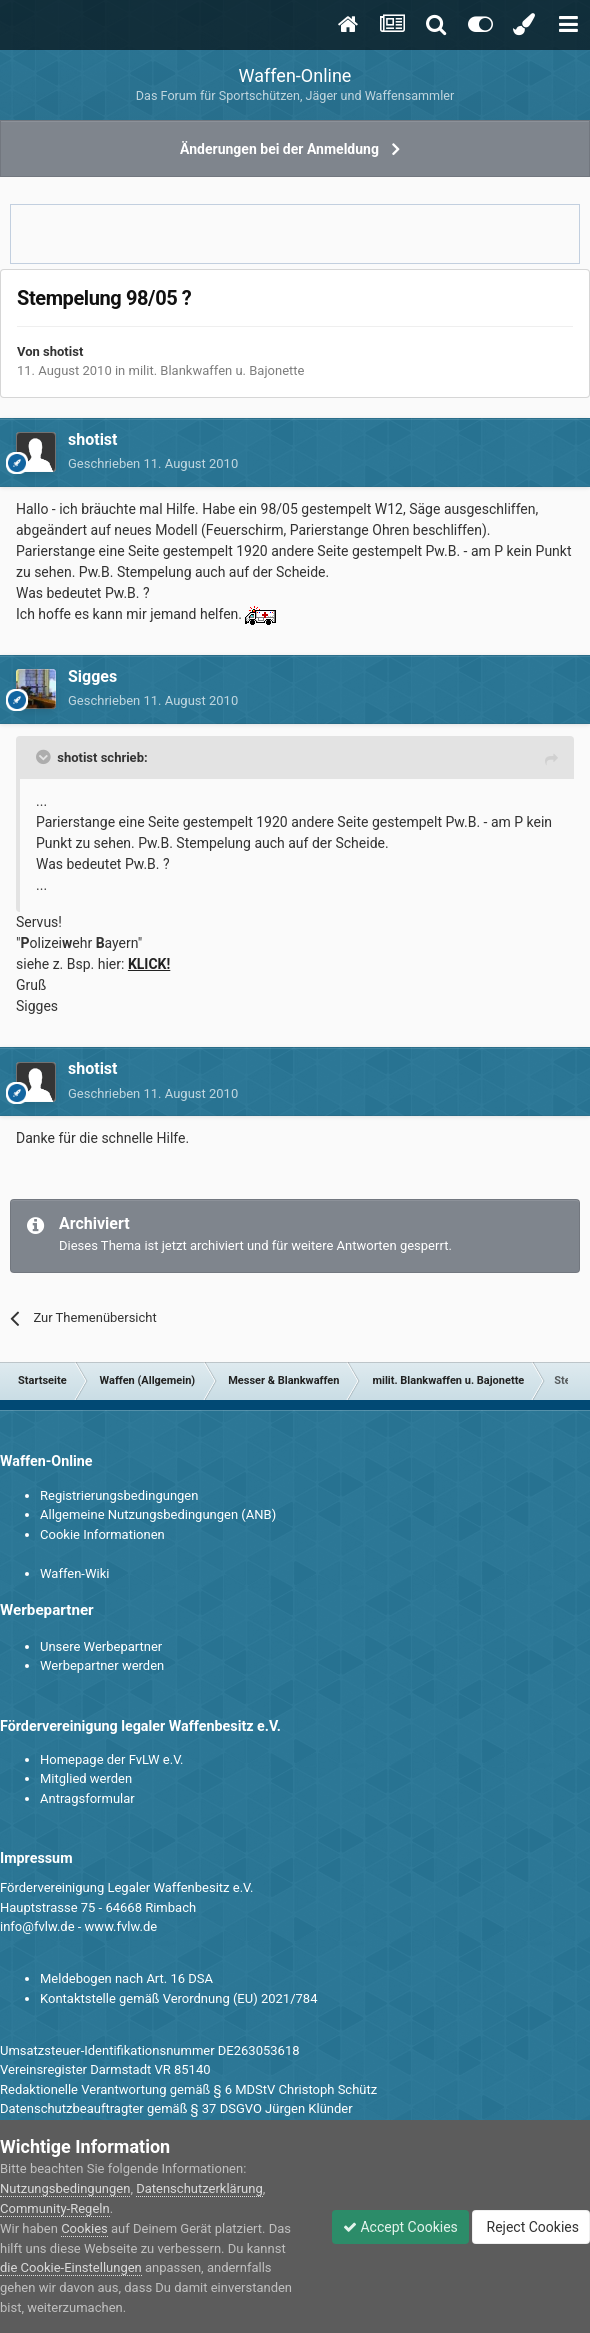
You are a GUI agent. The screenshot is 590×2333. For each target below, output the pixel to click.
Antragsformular (87, 1798)
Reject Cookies (531, 2227)
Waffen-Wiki (74, 1573)
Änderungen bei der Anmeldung (279, 149)
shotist (63, 351)
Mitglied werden (86, 1778)
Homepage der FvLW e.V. (111, 1759)
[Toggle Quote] (45, 757)
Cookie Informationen (102, 1534)
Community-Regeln (55, 2208)
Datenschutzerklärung (199, 2188)
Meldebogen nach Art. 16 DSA (126, 1978)
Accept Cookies (400, 2227)
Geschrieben (153, 463)
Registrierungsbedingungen (119, 1495)
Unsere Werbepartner (101, 1646)
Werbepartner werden (102, 1665)
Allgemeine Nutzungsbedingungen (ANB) (158, 1514)
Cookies (84, 2228)
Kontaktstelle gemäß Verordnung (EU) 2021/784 (178, 1998)
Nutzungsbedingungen (65, 2188)
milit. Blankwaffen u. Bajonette (217, 370)
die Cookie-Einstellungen (71, 2267)
